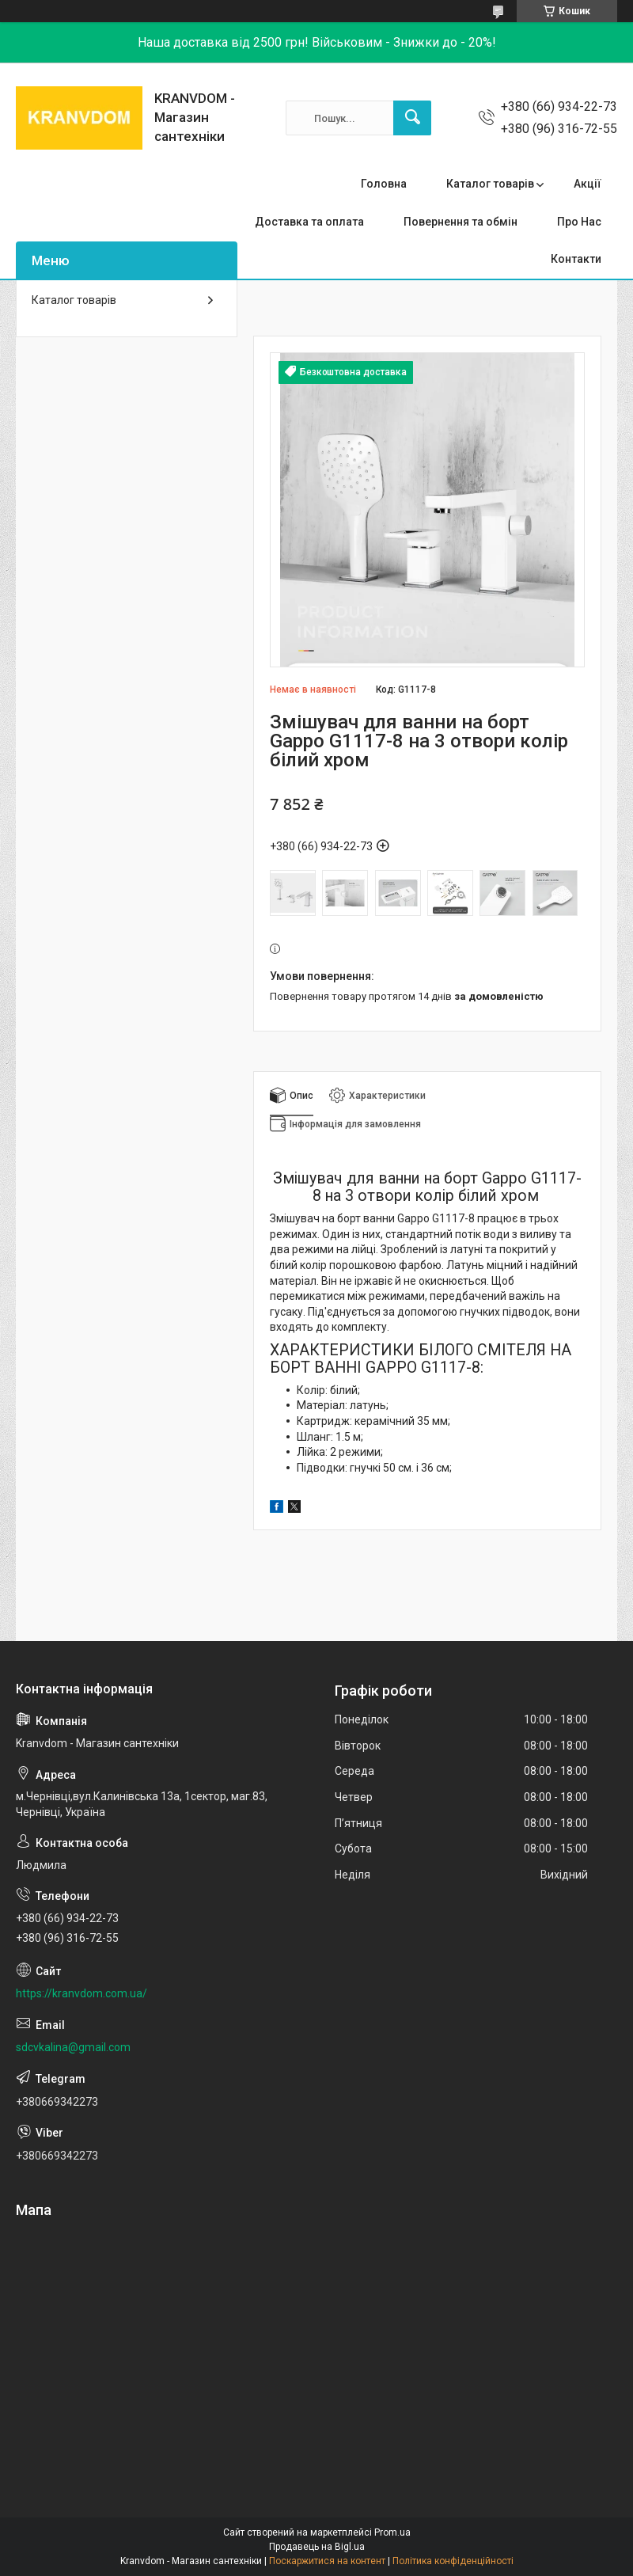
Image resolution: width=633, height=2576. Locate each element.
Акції (587, 183)
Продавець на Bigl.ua (317, 2546)
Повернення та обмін (460, 221)
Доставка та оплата (309, 221)
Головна (384, 183)
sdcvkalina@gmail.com (73, 2047)
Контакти (576, 259)
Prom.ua (392, 2532)
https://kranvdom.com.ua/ (81, 1993)
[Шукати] (412, 118)
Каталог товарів (490, 183)
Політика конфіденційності (453, 2561)
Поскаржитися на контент (327, 2561)
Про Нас (579, 221)
